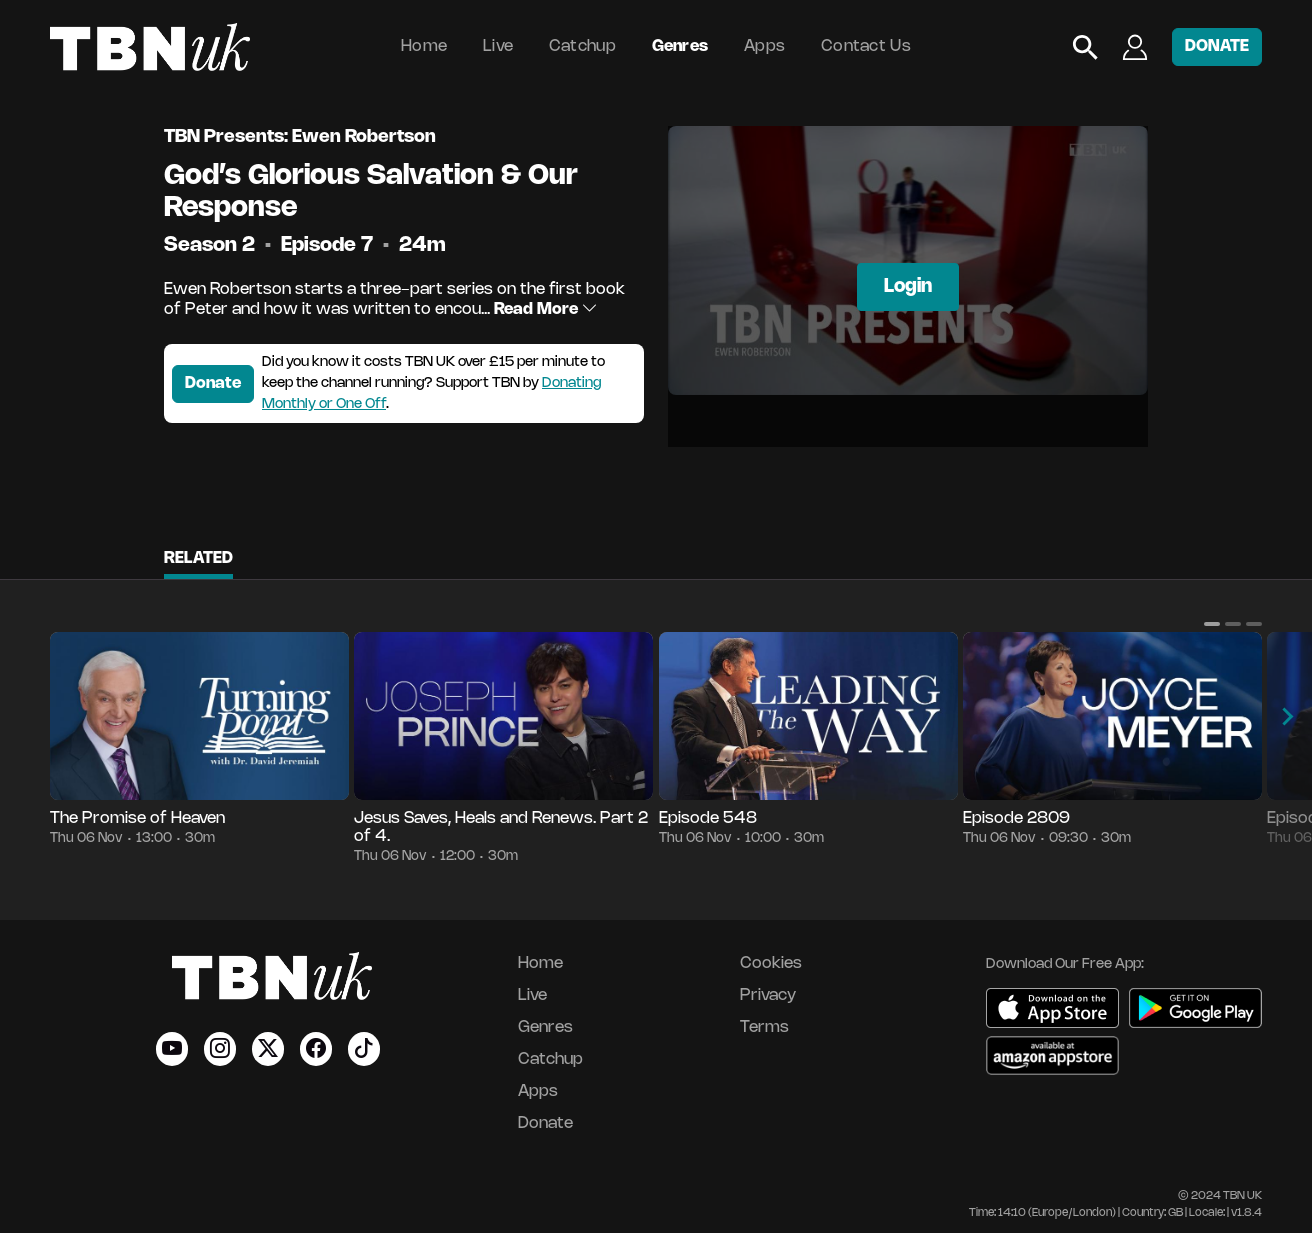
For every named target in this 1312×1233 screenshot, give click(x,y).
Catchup (582, 46)
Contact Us (866, 46)
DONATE (1217, 46)
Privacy (768, 995)
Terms (764, 1027)
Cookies (771, 963)
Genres (680, 46)
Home (424, 46)
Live (498, 46)
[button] (1212, 624)
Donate (213, 383)
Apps (764, 46)
